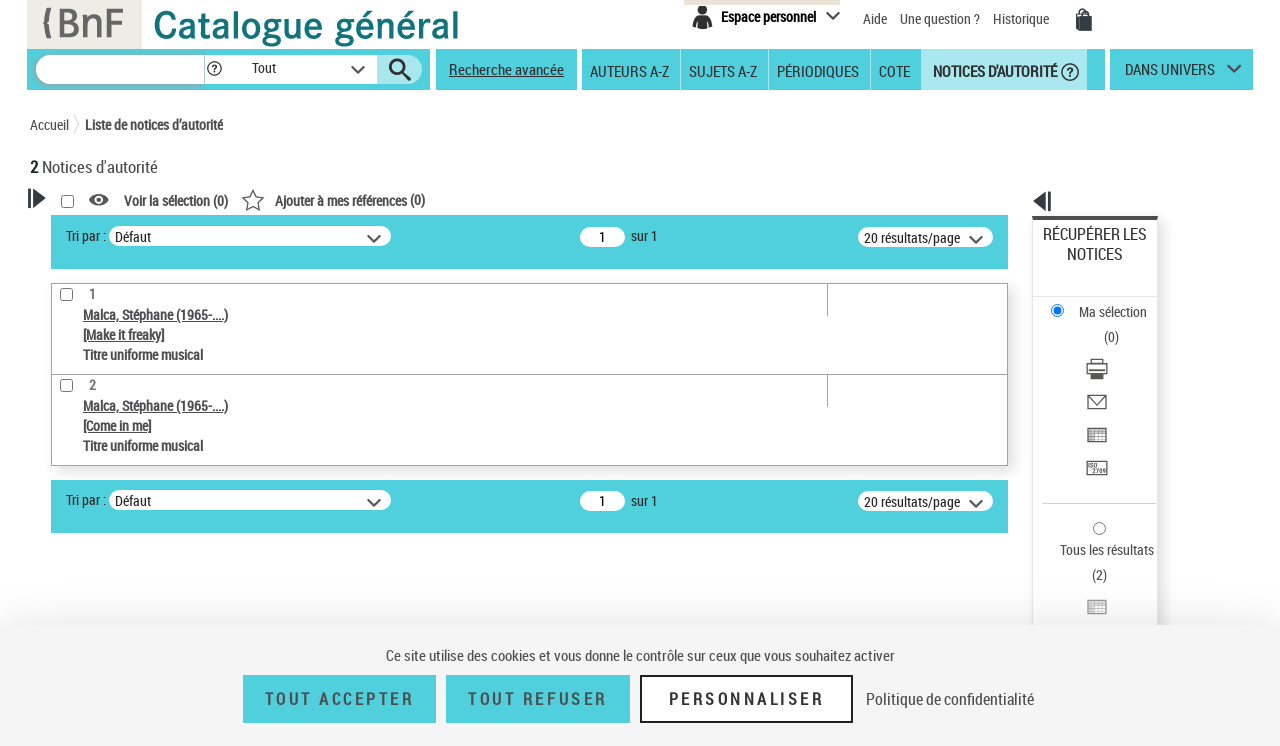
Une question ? (940, 18)
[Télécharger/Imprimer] (1122, 301)
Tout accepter (340, 699)
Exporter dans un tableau (1116, 348)
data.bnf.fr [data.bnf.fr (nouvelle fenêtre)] (1030, 612)
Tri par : (343, 235)
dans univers (1170, 74)
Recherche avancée (506, 69)
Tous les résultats (1094, 427)
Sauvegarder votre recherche (155, 410)
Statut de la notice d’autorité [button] (138, 577)
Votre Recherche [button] (112, 232)
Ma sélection (1081, 265)
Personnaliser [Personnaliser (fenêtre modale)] (747, 699)
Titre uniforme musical (131, 546)
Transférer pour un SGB (1110, 372)
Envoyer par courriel (1101, 324)
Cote (894, 70)
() (590, 199)
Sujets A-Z (723, 70)
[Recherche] (120, 69)
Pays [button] (65, 610)
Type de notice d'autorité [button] (126, 485)
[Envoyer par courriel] (1122, 325)
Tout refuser (537, 699)
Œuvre (76, 516)
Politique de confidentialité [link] (950, 699)
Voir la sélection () (433, 200)
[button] (214, 69)
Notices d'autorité (993, 70)
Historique (1022, 18)
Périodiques (818, 70)
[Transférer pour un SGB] (1122, 373)
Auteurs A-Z (629, 70)
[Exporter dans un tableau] (1122, 349)
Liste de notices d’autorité (154, 124)
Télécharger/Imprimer (1105, 300)
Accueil (49, 124)
